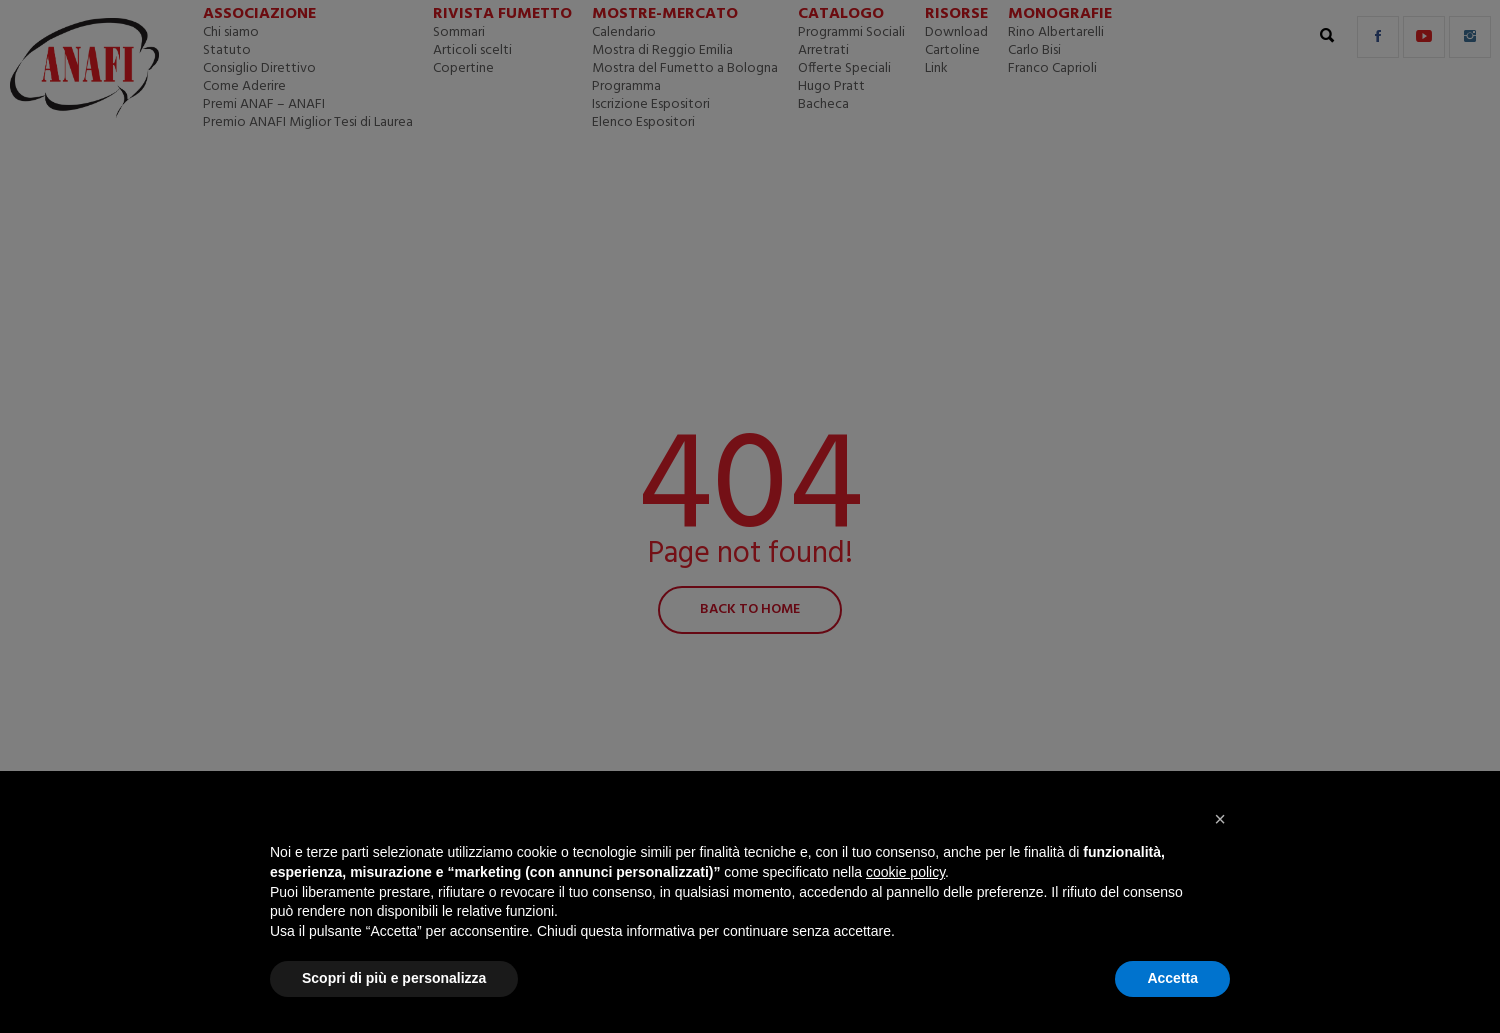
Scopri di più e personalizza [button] (394, 978)
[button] (1220, 819)
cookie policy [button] (905, 872)
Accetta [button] (1172, 978)
